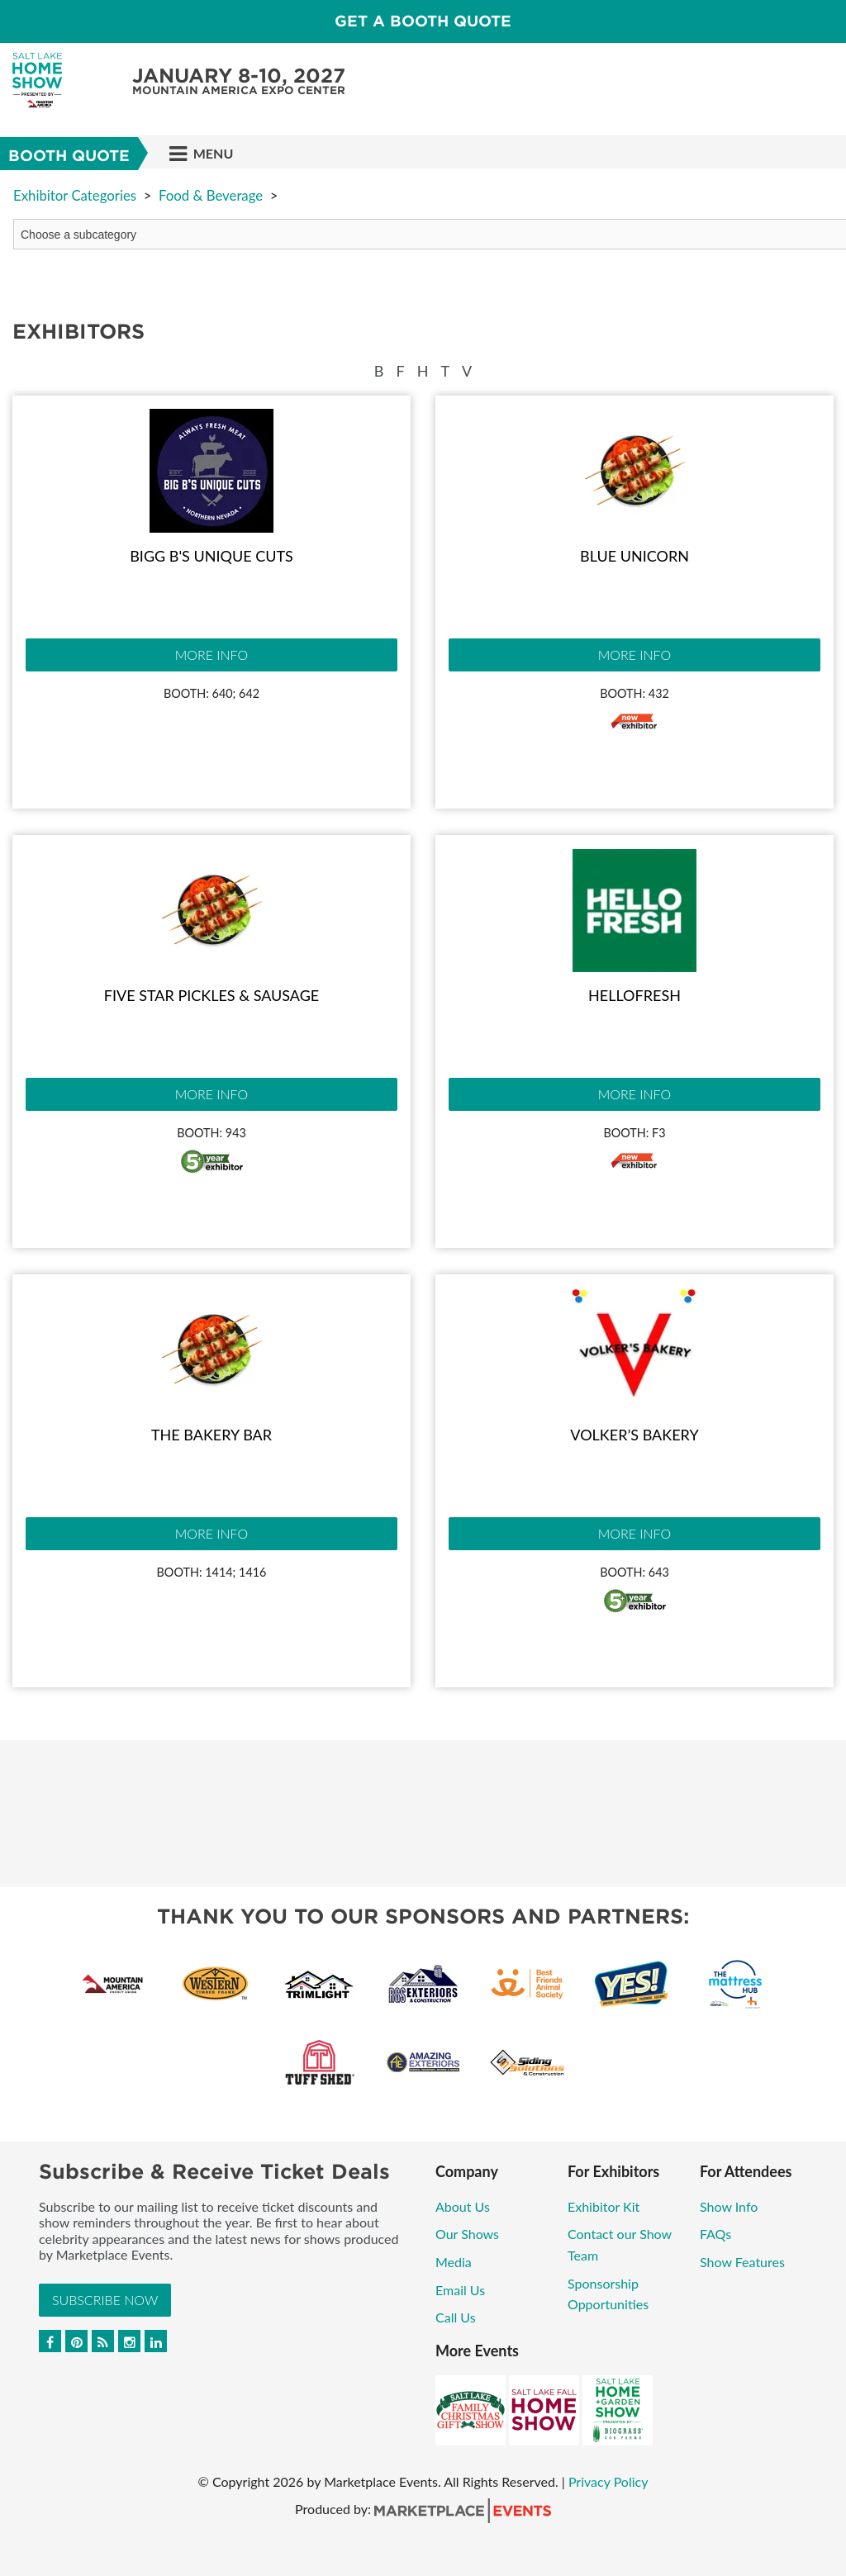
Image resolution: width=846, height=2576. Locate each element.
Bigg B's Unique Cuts (211, 556)
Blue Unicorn (634, 556)
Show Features (742, 2262)
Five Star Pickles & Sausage (211, 995)
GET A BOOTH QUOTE (423, 21)
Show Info (729, 2206)
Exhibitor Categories (74, 195)
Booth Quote (69, 155)
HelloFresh (634, 995)
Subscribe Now (105, 2300)
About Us (462, 2206)
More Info (211, 654)
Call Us (455, 2317)
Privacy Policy (608, 2481)
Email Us (460, 2290)
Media (453, 2262)
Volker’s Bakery (634, 1435)
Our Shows (467, 2234)
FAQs (715, 2234)
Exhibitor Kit (605, 2206)
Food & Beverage (211, 195)
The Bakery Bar (211, 1435)
